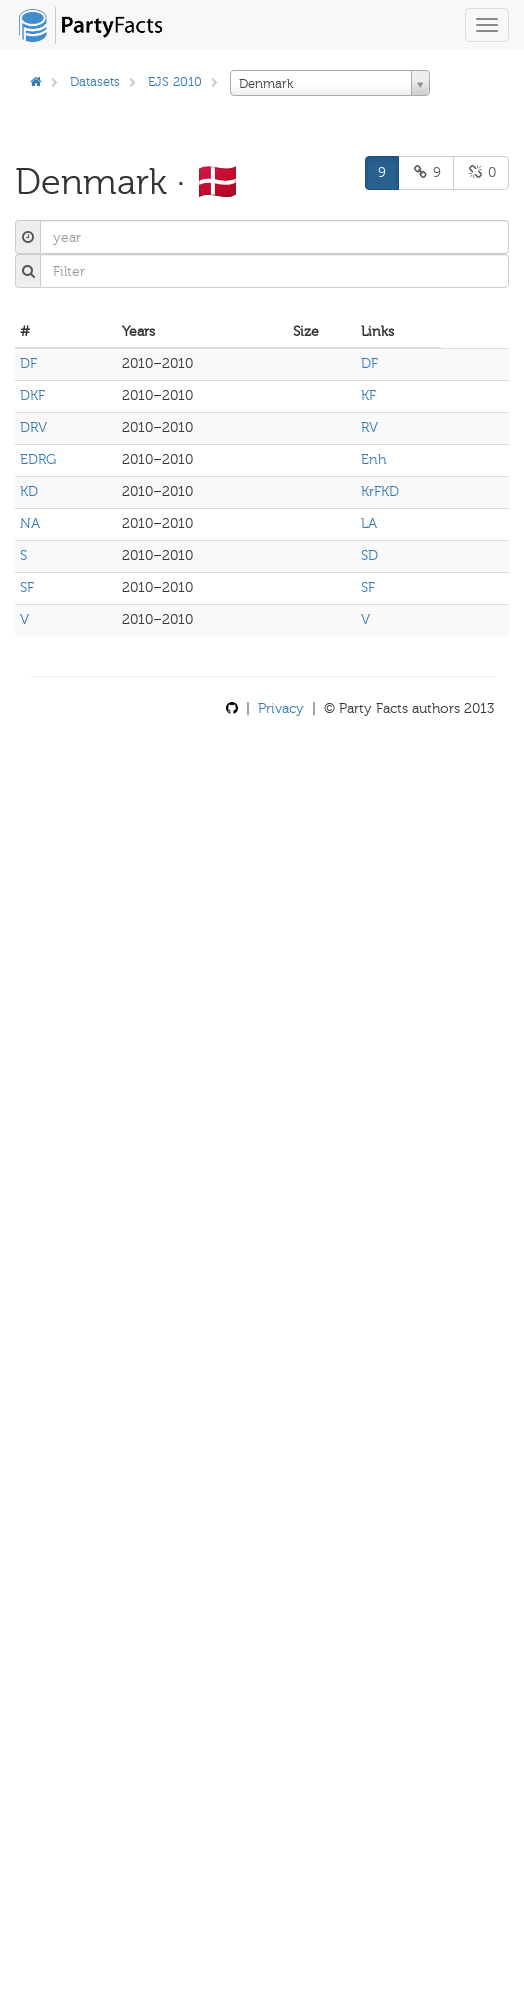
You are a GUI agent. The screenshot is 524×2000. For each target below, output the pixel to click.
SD (369, 555)
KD (29, 491)
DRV (33, 427)
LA (369, 523)
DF (28, 363)
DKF (32, 395)
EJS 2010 (175, 81)
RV (369, 427)
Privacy (281, 708)
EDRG (38, 459)
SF (27, 587)
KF (368, 395)
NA (30, 523)
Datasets (95, 81)
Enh (373, 459)
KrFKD (380, 491)
